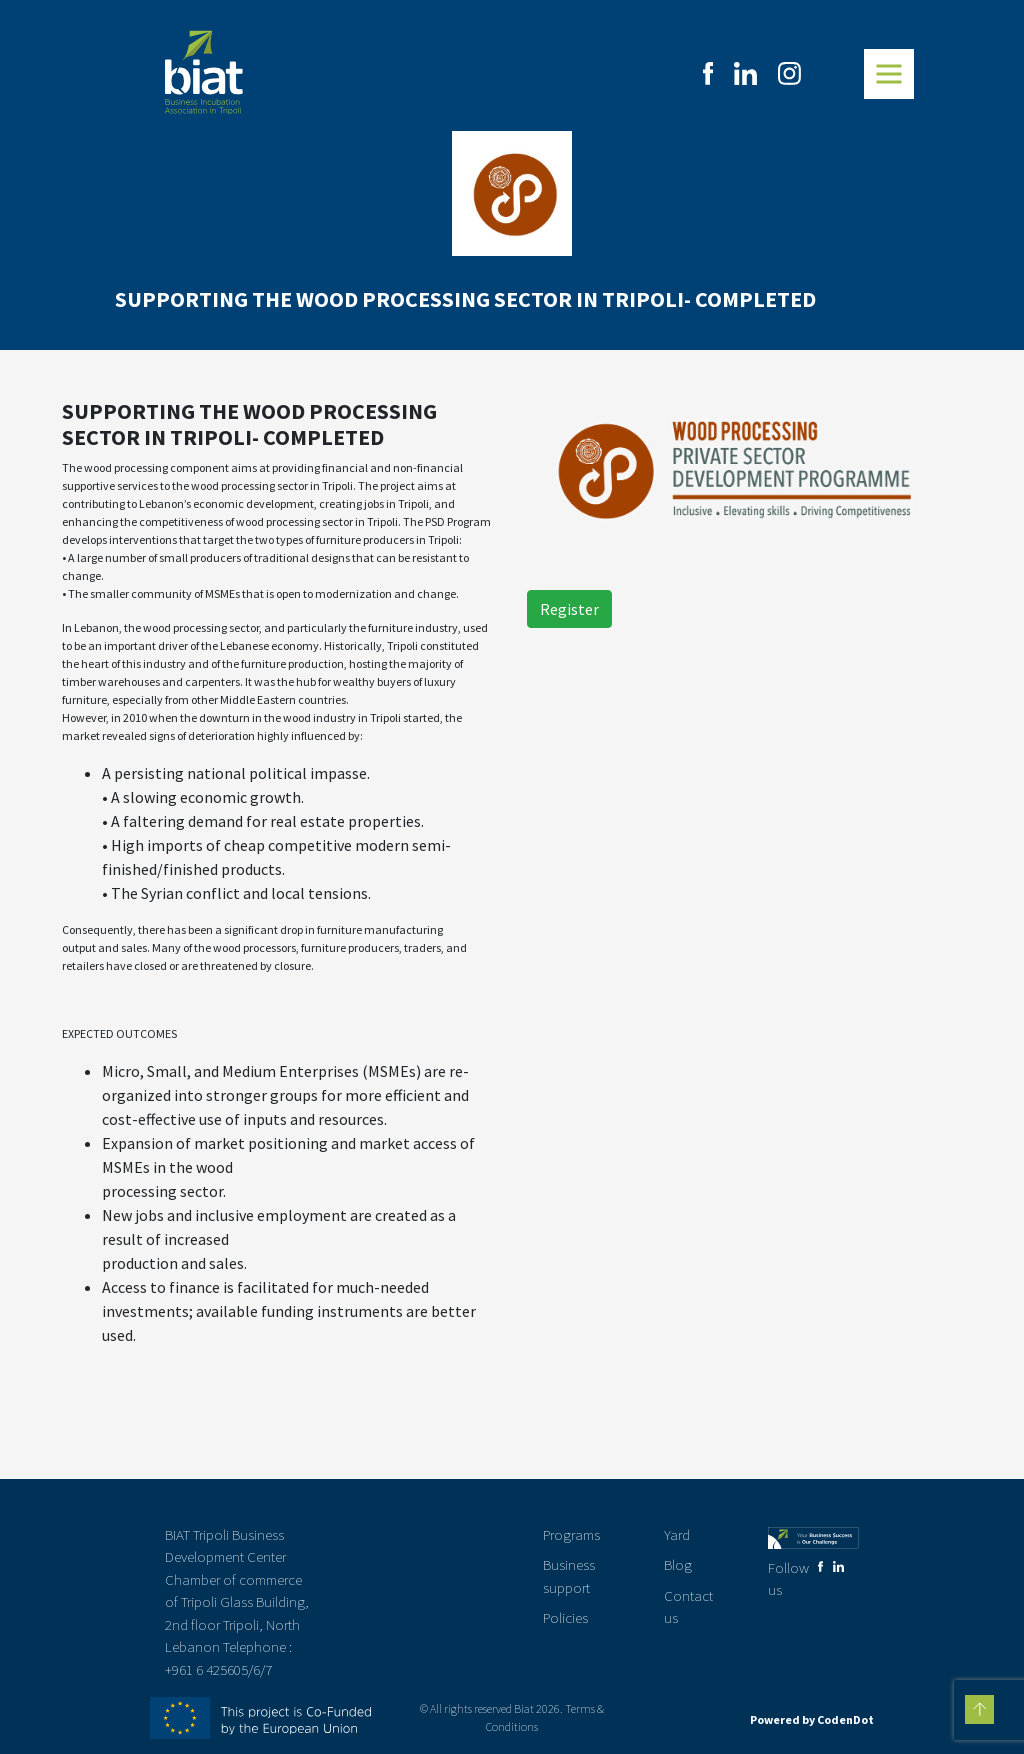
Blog (678, 1564)
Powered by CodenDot (812, 1719)
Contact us (688, 1607)
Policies (565, 1617)
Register (569, 609)
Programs (571, 1534)
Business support (569, 1576)
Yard (677, 1534)
